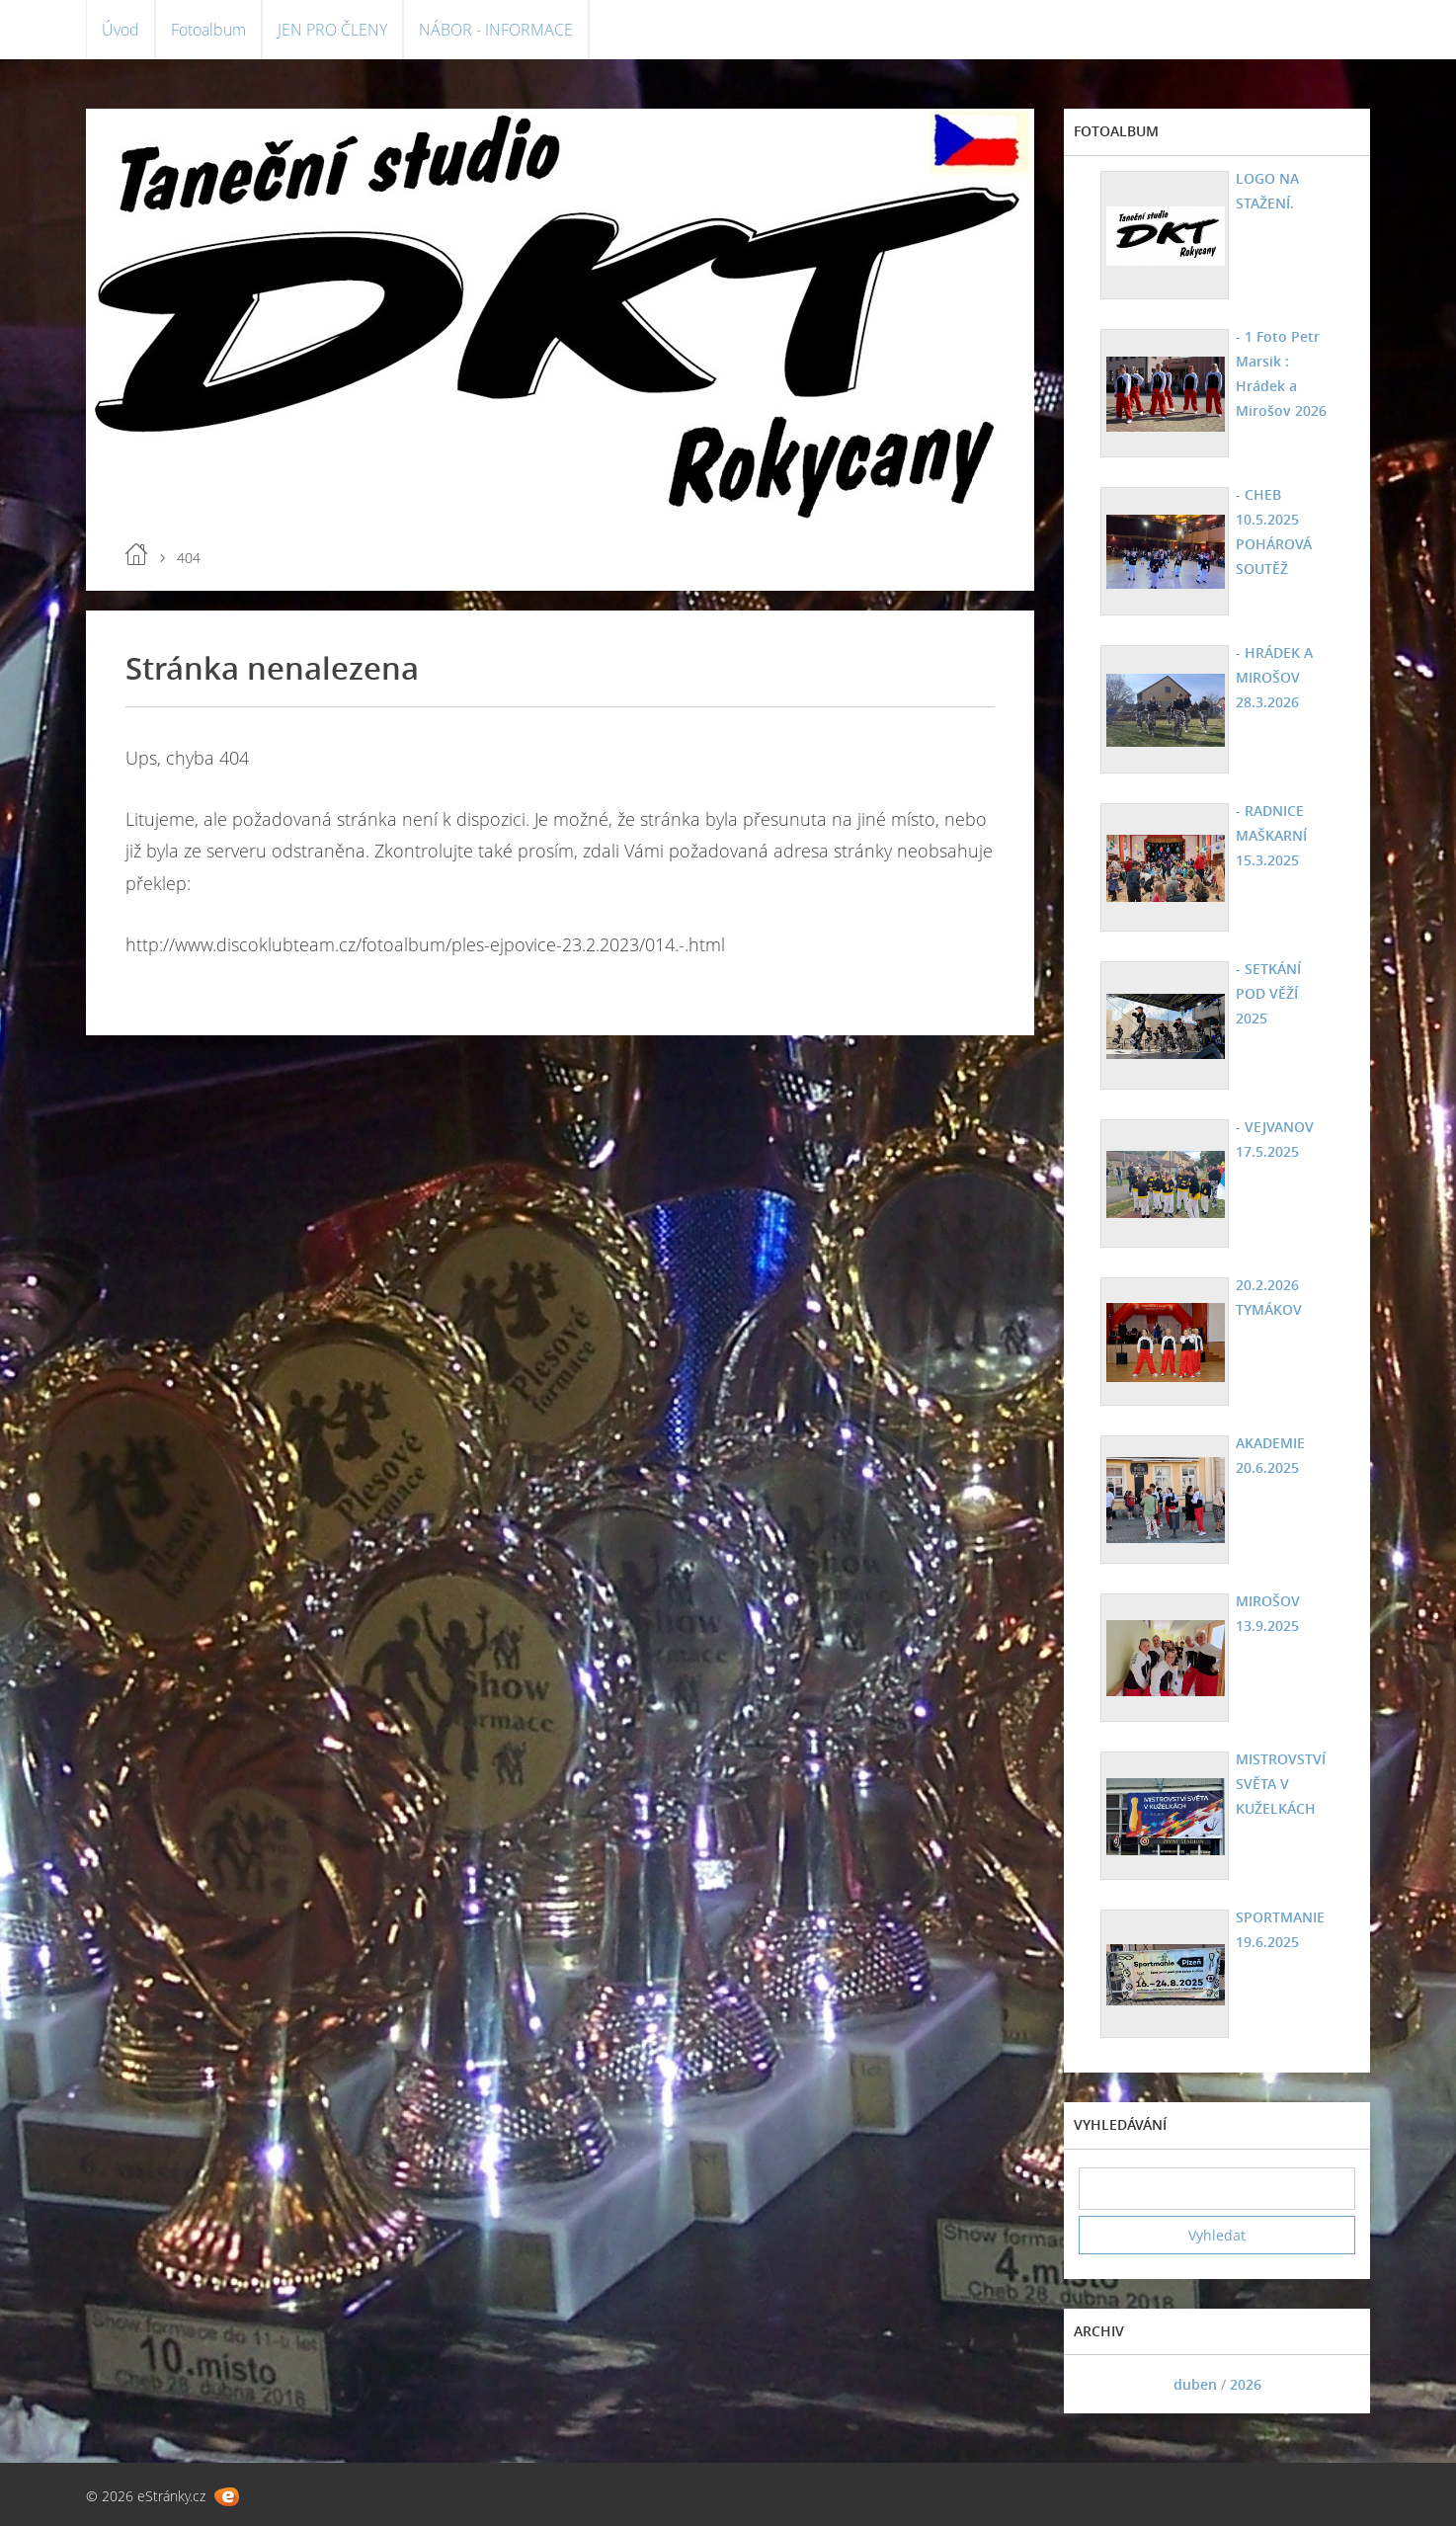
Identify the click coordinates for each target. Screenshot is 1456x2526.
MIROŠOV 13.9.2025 (1268, 1613)
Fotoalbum (208, 30)
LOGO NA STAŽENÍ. (1267, 190)
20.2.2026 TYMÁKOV (1269, 1297)
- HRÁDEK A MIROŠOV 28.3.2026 (1274, 677)
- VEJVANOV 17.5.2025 (1275, 1139)
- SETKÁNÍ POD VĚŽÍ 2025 (1268, 993)
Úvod (120, 30)
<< (1100, 2384)
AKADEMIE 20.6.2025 (1270, 1455)
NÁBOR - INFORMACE (496, 30)
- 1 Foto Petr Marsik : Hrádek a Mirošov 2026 (1281, 373)
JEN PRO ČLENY (332, 30)
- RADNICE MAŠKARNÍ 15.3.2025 (1271, 835)
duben (1195, 2384)
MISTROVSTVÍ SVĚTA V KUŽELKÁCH (1281, 1784)
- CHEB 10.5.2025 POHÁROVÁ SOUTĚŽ (1274, 531)
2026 (1245, 2384)
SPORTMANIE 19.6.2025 (1280, 1929)
